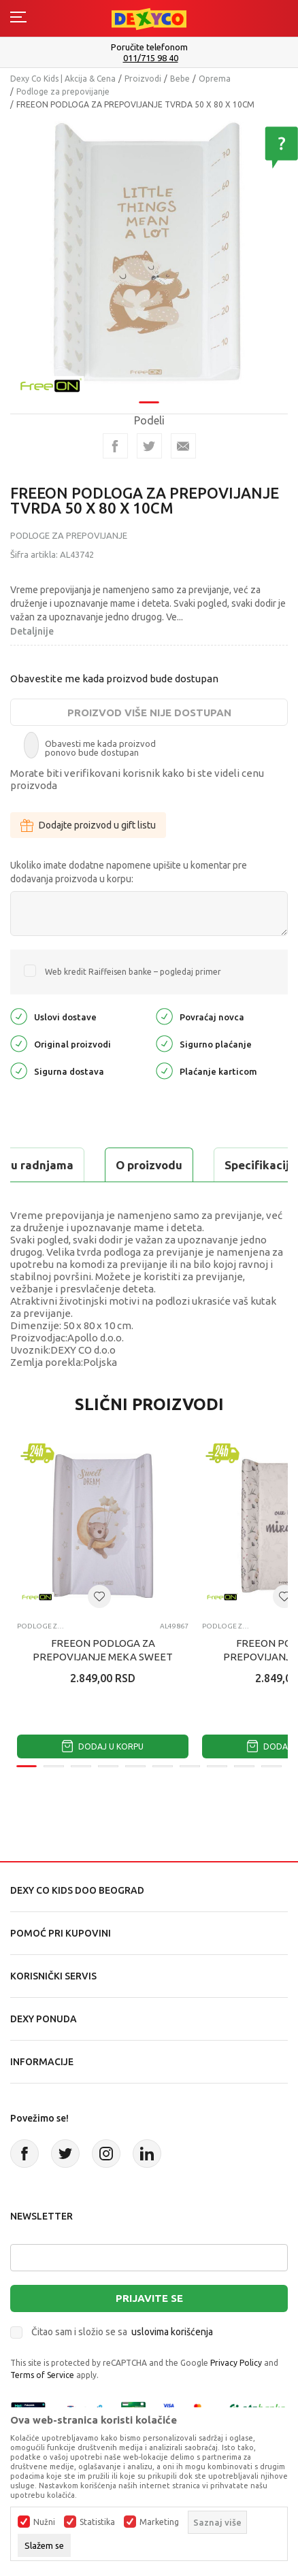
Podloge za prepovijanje (63, 91)
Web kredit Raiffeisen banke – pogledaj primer (133, 971)
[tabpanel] (149, 256)
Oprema (215, 78)
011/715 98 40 (150, 58)
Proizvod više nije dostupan (149, 712)
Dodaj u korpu (103, 1746)
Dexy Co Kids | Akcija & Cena (63, 78)
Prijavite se (149, 2298)
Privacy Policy (236, 2362)
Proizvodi (143, 78)
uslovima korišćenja (172, 2331)
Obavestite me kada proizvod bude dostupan (114, 678)
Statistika (97, 2522)
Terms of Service (42, 2375)
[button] (99, 1596)
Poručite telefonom (149, 47)
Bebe (180, 78)
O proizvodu (149, 1164)
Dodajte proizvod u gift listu (88, 825)
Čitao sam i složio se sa (122, 2332)
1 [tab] (149, 402)
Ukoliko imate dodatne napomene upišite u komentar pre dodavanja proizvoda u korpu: (128, 872)
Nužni (44, 2522)
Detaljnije (32, 631)
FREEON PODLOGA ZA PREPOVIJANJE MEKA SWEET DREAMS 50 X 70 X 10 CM (103, 1656)
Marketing (159, 2522)
